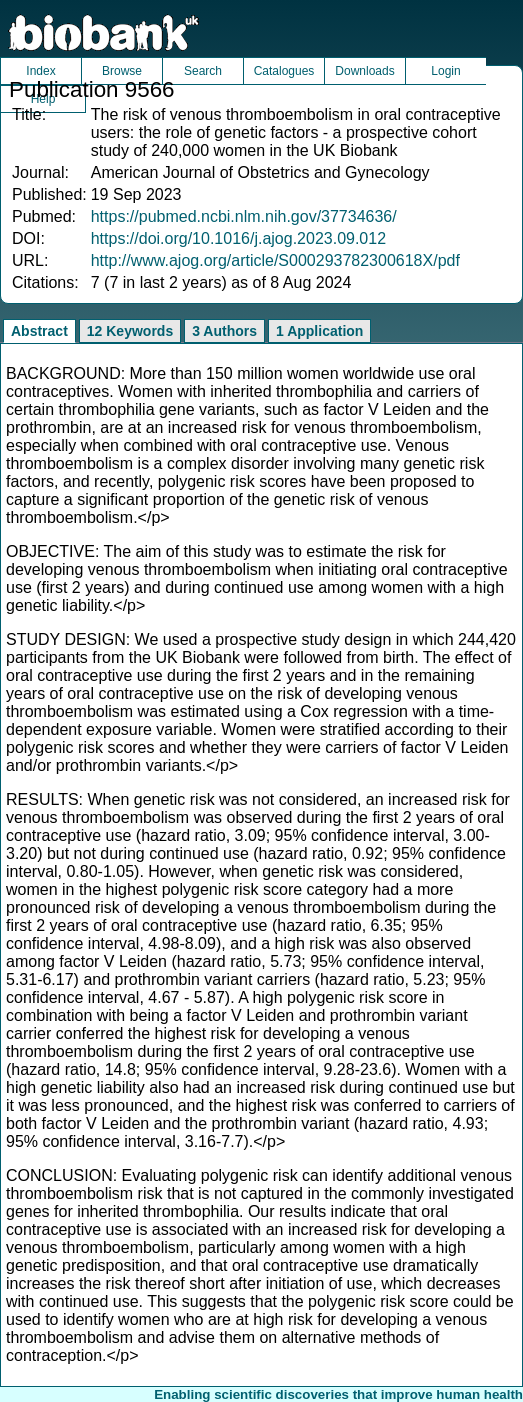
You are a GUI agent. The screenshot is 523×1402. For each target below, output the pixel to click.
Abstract (39, 331)
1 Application (319, 331)
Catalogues (284, 71)
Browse (122, 71)
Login (445, 71)
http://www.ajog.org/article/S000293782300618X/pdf (275, 260)
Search (203, 71)
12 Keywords (130, 331)
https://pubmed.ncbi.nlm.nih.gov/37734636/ (244, 216)
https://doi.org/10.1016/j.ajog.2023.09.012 (238, 238)
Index (40, 71)
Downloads (364, 71)
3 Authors (224, 331)
